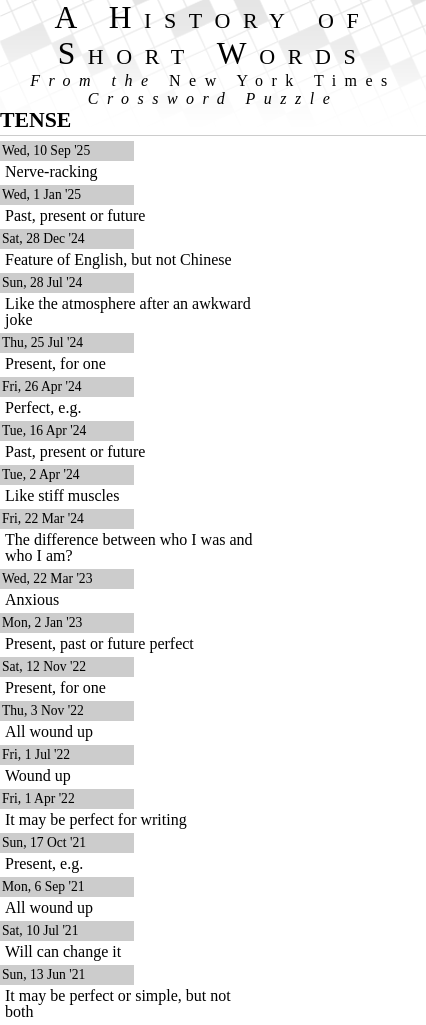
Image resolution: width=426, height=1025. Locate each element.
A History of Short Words (213, 35)
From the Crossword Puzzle (213, 89)
